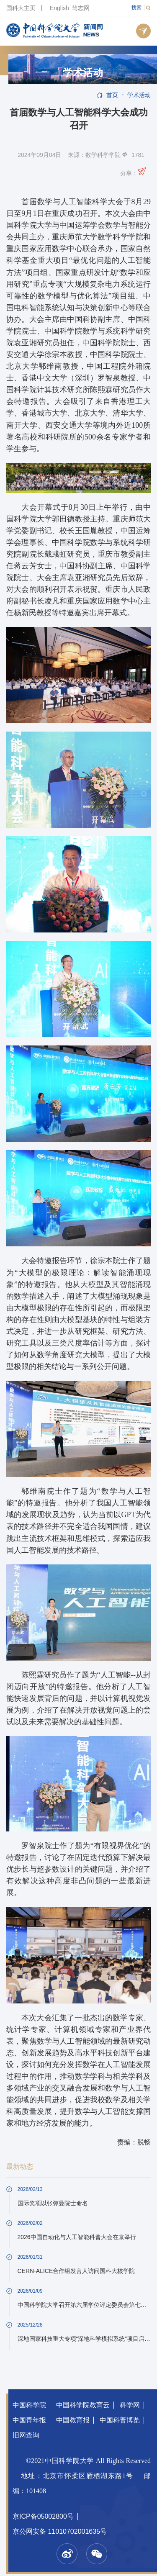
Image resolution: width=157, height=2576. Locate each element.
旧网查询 (26, 2435)
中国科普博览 (120, 2420)
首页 (112, 95)
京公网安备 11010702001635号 (60, 2531)
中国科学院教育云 (83, 2405)
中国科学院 (29, 2405)
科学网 (130, 2405)
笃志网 (81, 8)
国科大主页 (21, 8)
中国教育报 (73, 2420)
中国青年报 (29, 2420)
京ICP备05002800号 (43, 2516)
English (59, 8)
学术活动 (83, 72)
